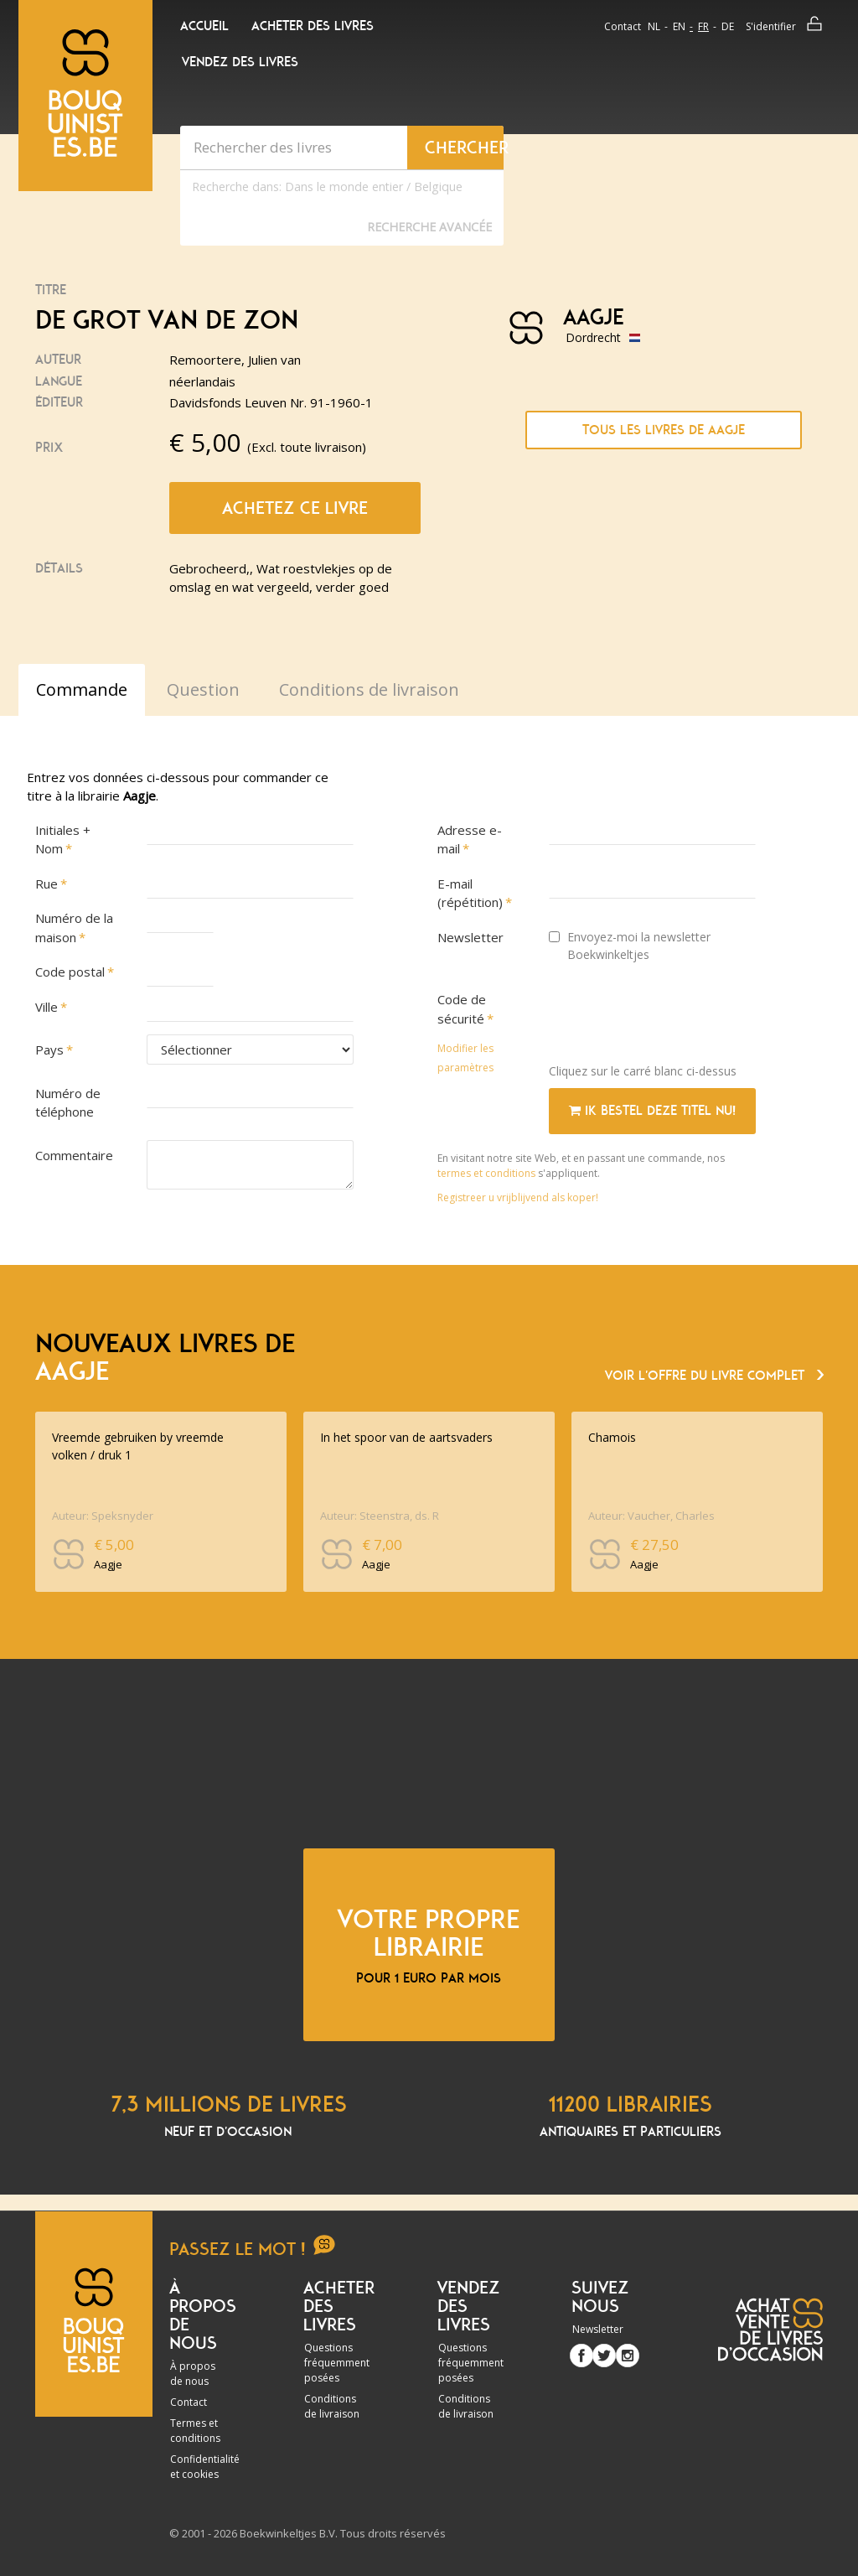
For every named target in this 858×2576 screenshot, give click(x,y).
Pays (49, 1049)
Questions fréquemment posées (337, 2362)
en (679, 26)
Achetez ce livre (295, 508)
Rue (46, 883)
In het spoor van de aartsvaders (406, 1437)
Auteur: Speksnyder (102, 1515)
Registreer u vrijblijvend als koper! (517, 1197)
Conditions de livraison (331, 2406)
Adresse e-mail (469, 840)
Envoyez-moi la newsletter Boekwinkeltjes (630, 945)
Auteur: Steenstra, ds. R (379, 1515)
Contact (622, 26)
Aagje (593, 317)
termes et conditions (487, 1173)
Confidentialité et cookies (205, 2466)
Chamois (612, 1437)
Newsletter (470, 937)
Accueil (204, 26)
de (727, 26)
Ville (46, 1006)
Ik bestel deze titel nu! (652, 1110)
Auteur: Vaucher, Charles (651, 1515)
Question (203, 689)
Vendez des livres (240, 62)
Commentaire (74, 1155)
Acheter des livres (312, 26)
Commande (81, 689)
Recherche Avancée (429, 227)
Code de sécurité (461, 1009)
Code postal (70, 971)
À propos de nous (192, 2373)
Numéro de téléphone (68, 1103)
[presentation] (676, 1017)
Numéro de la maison (74, 928)
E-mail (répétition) (470, 893)
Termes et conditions (195, 2430)
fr (703, 26)
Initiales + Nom (62, 840)
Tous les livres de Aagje (663, 430)
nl (654, 26)
